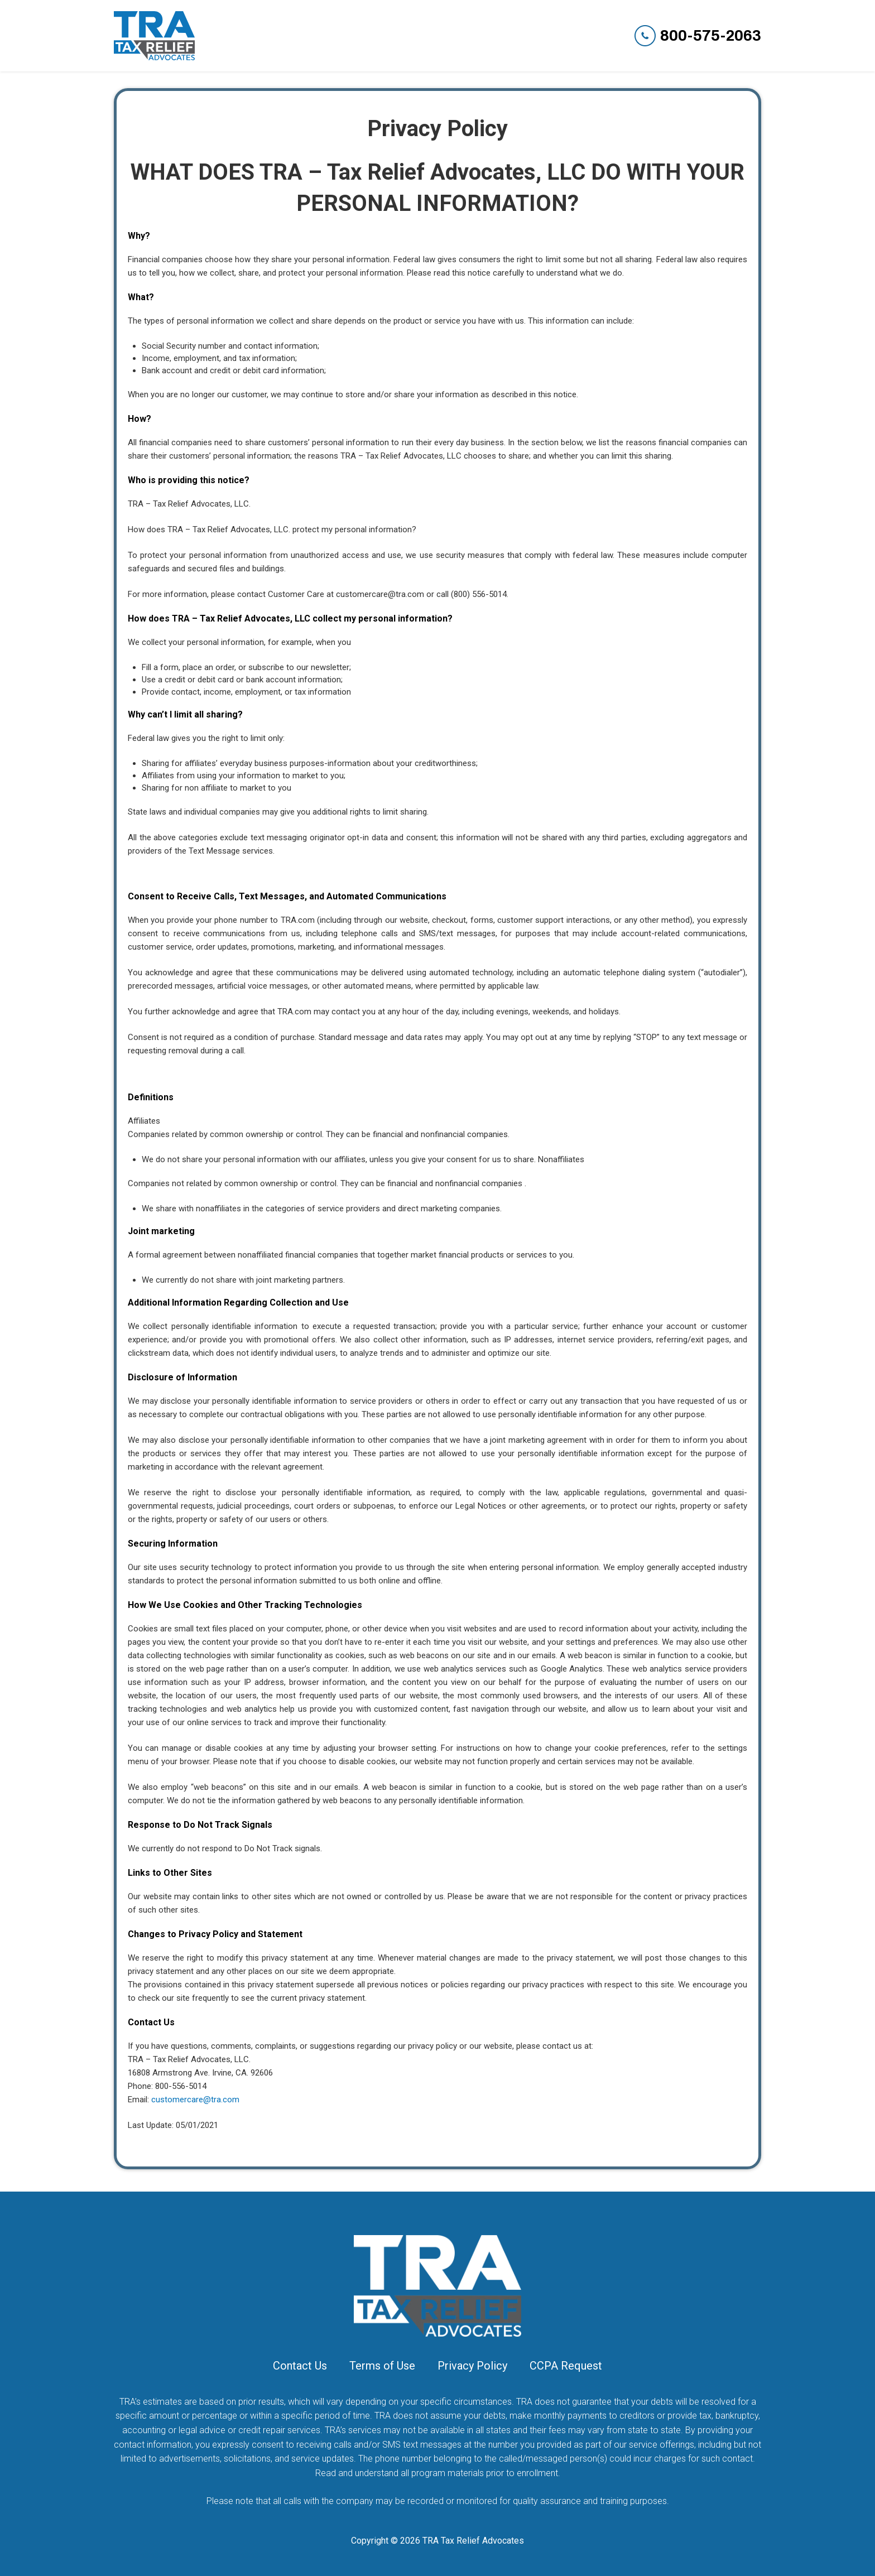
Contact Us (300, 2365)
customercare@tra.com (195, 2099)
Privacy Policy (472, 2365)
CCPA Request (566, 2365)
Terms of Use (382, 2365)
